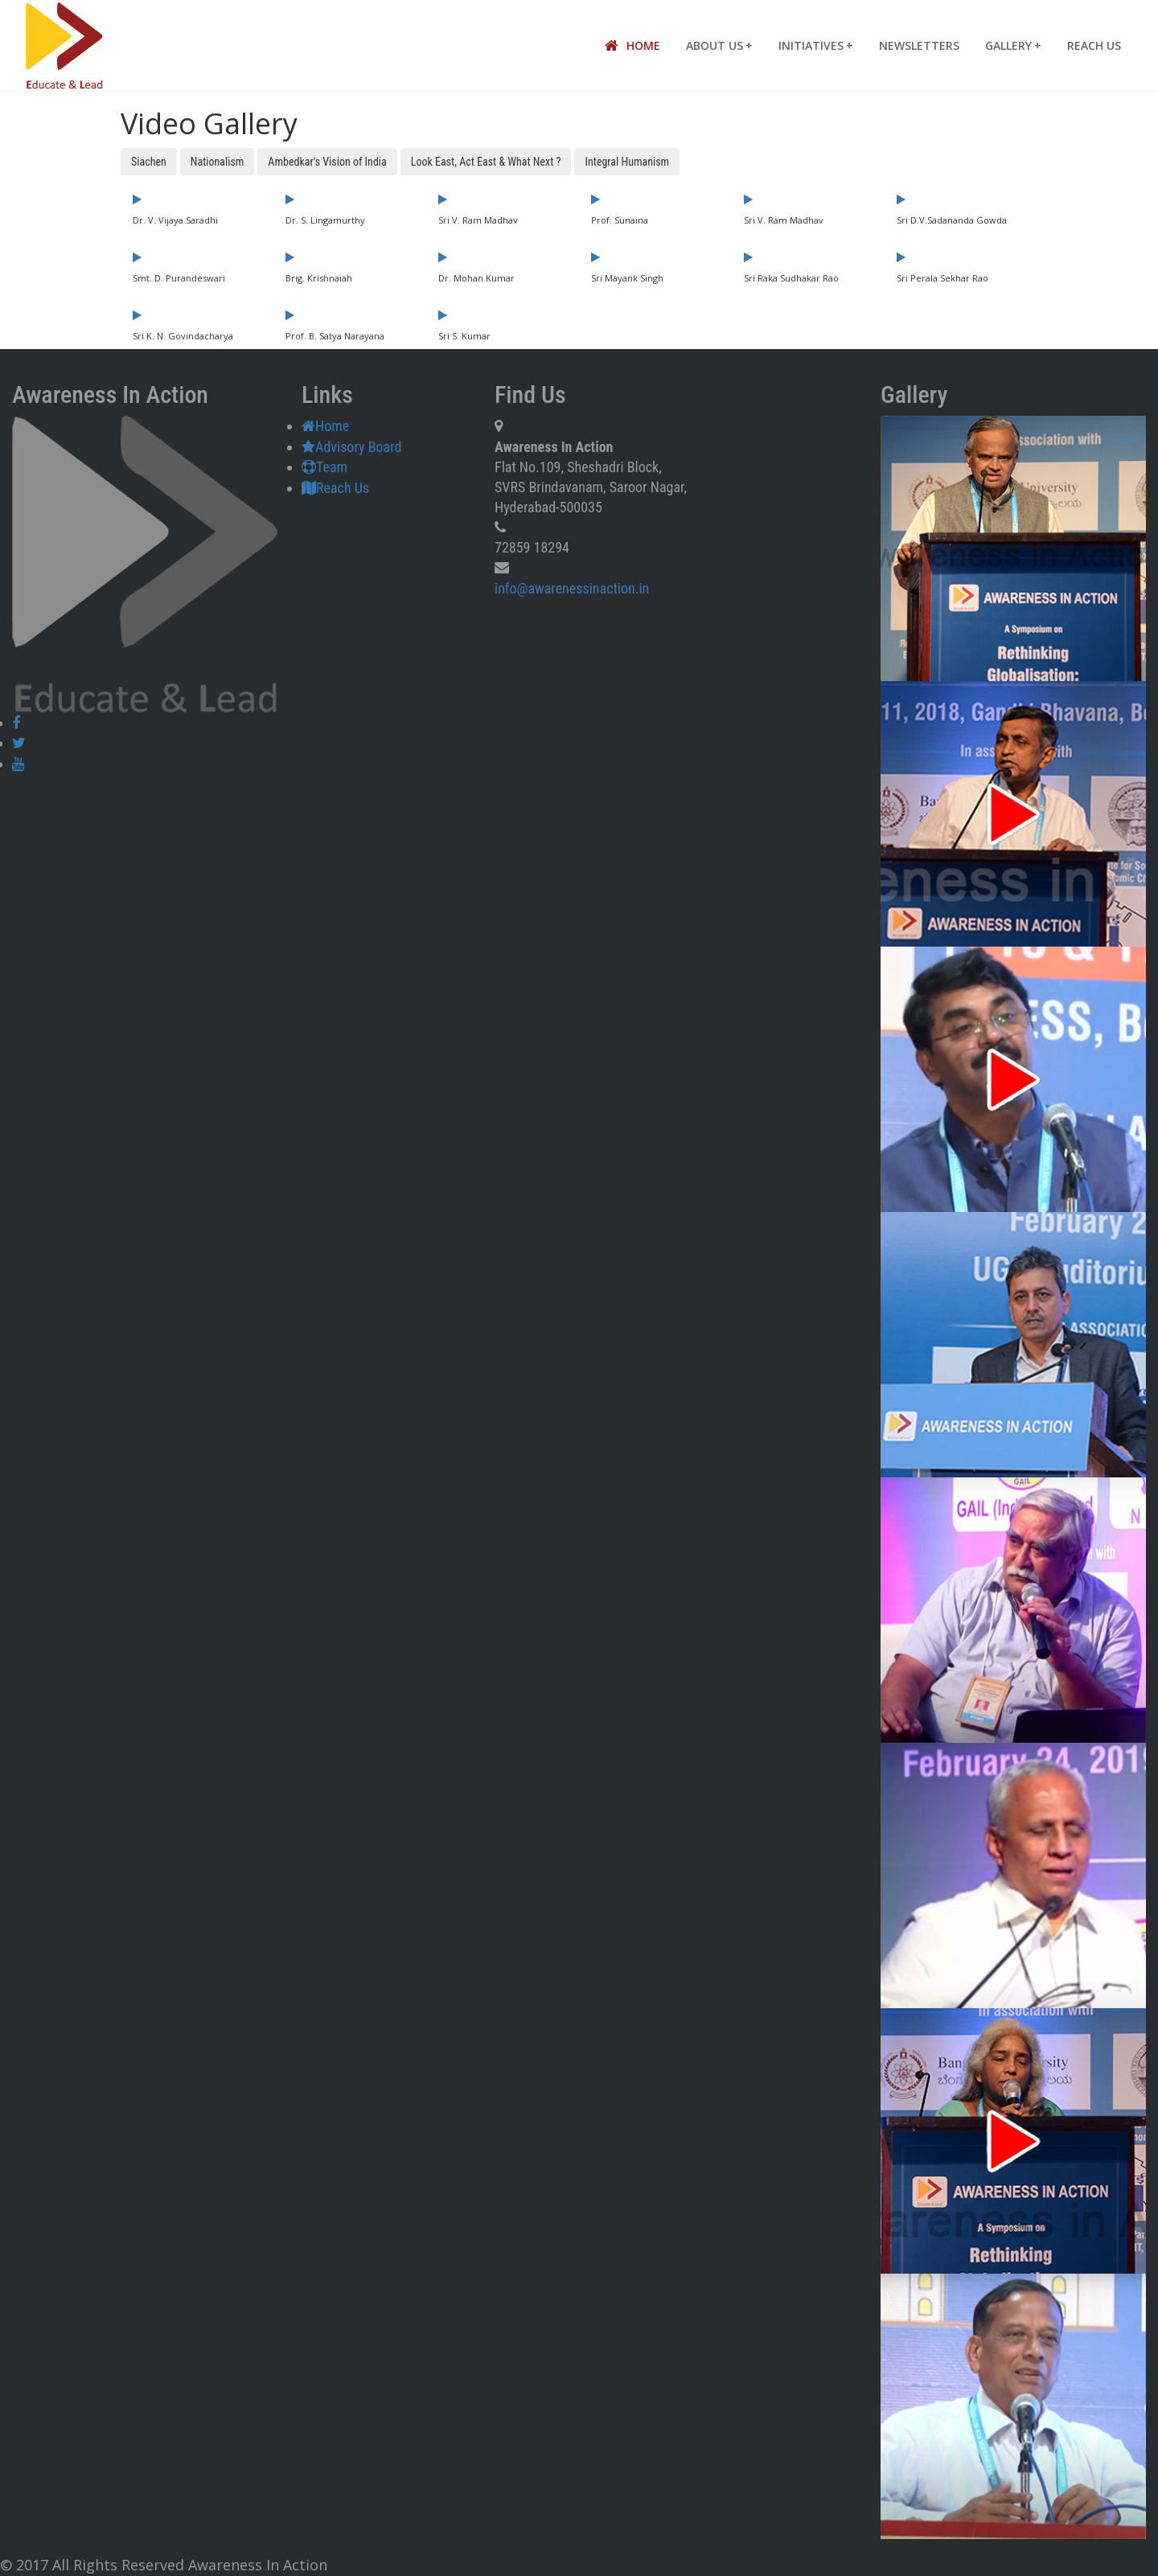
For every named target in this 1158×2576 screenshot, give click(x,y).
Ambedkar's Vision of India (327, 161)
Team (324, 466)
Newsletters (919, 45)
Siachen (148, 161)
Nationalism (217, 161)
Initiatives (815, 45)
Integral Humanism (627, 161)
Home (632, 46)
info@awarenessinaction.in (572, 588)
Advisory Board (351, 446)
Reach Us (1094, 45)
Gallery (1013, 45)
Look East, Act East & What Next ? (486, 161)
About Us (719, 45)
